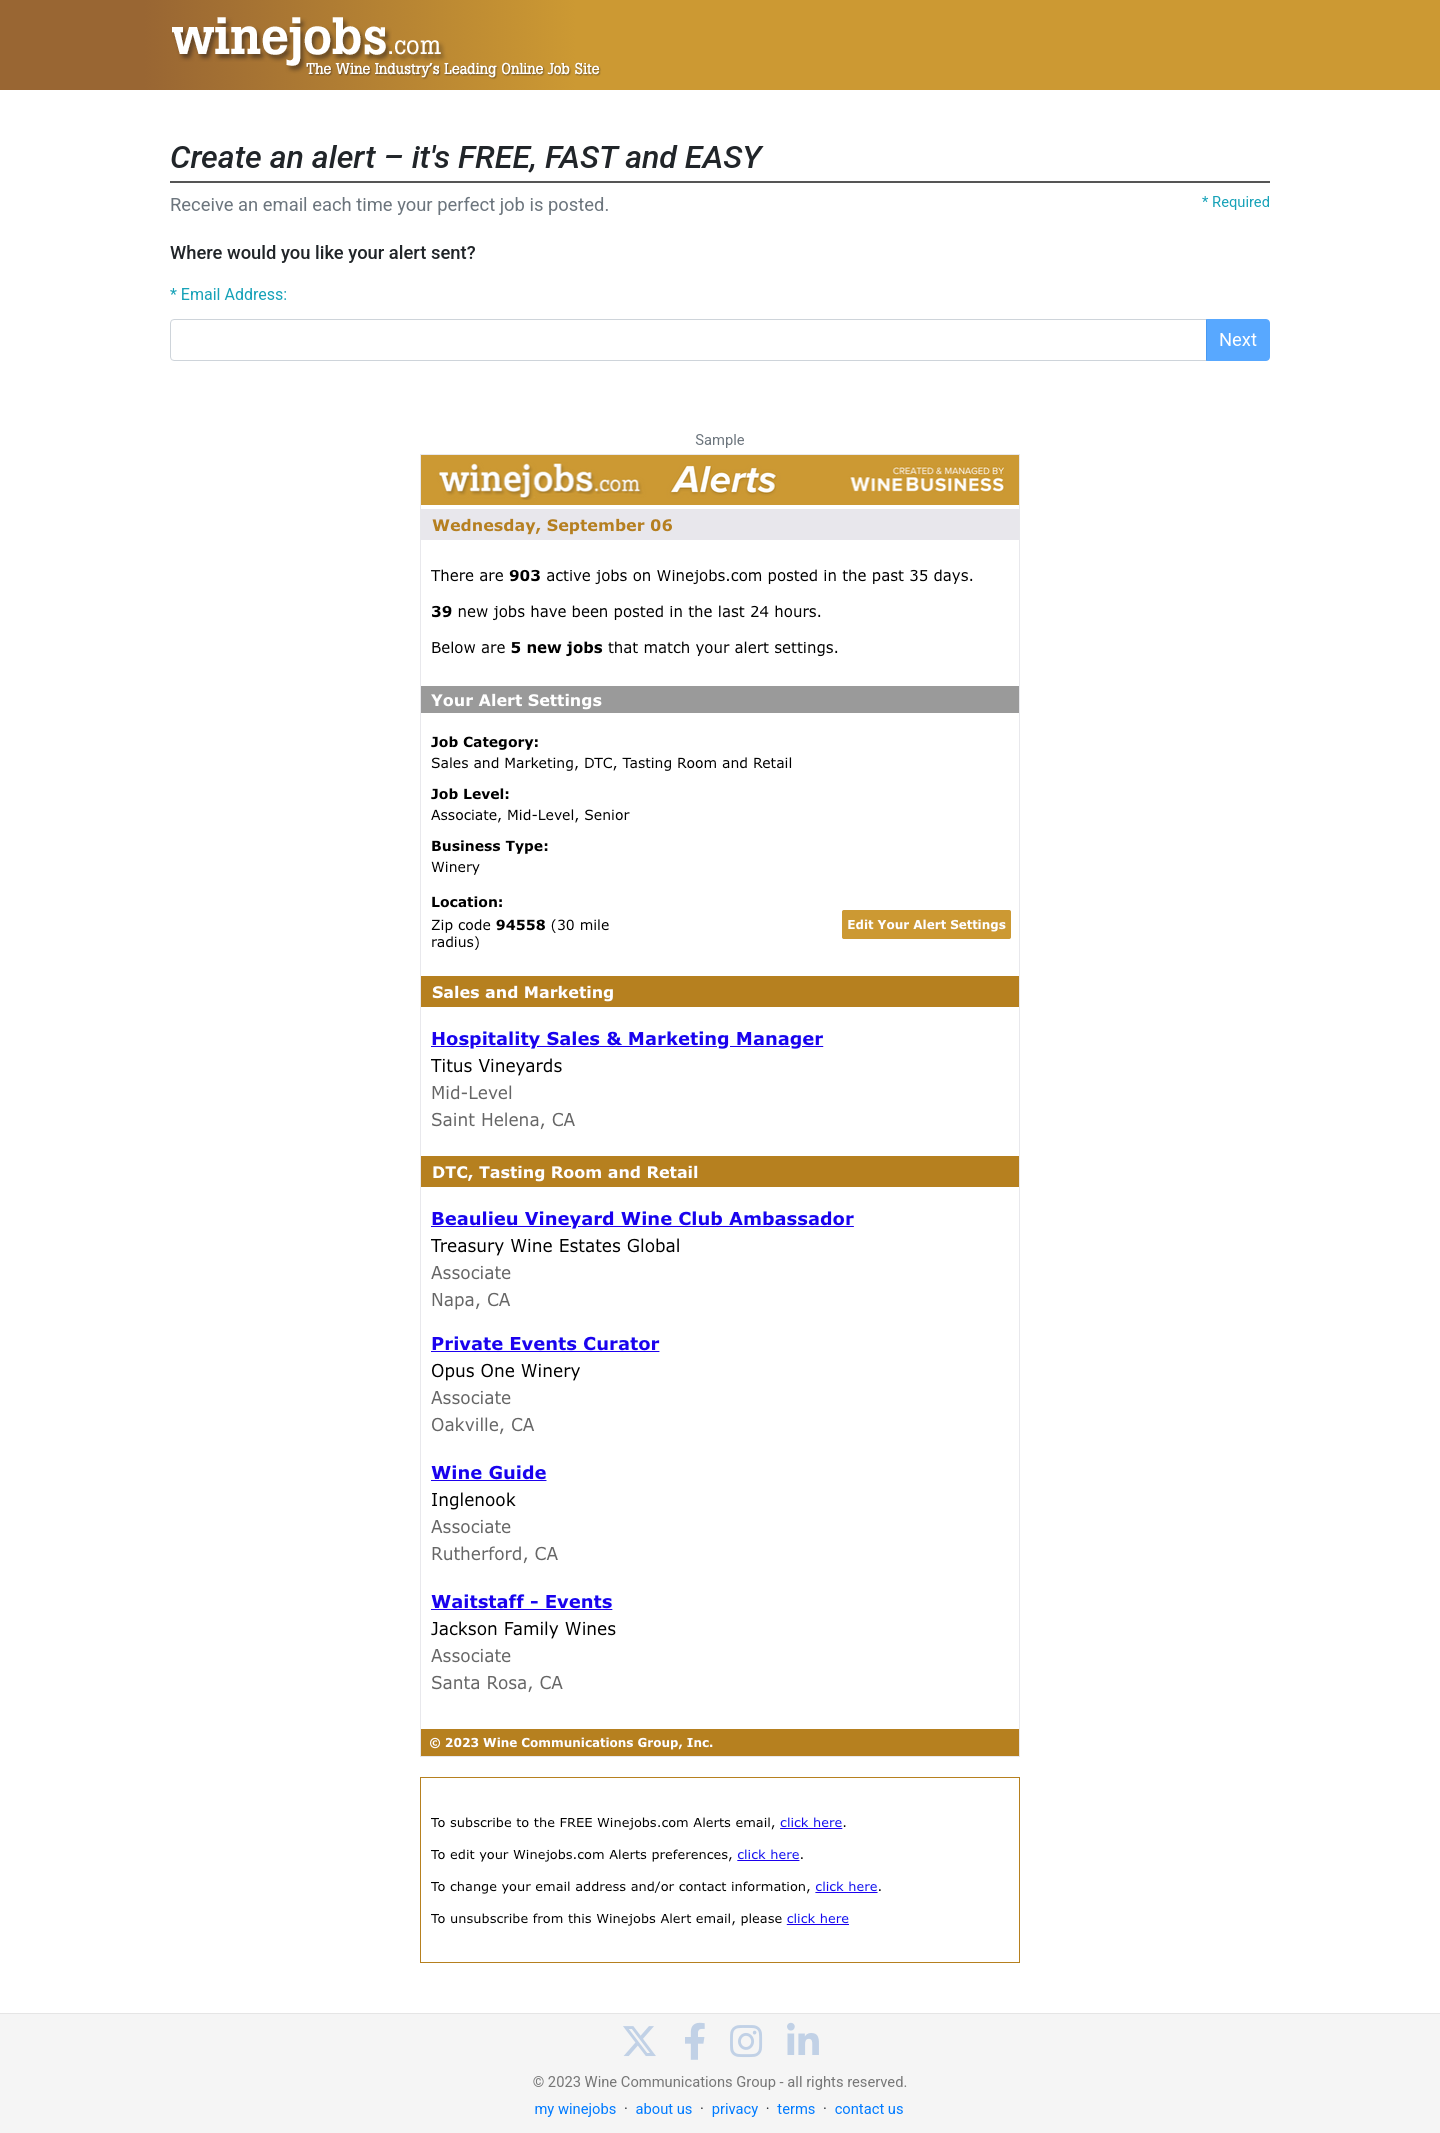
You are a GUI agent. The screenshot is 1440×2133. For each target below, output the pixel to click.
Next (1238, 339)
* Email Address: (228, 294)
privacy (735, 2109)
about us (663, 2109)
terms (796, 2109)
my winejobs (575, 2109)
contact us (869, 2109)
